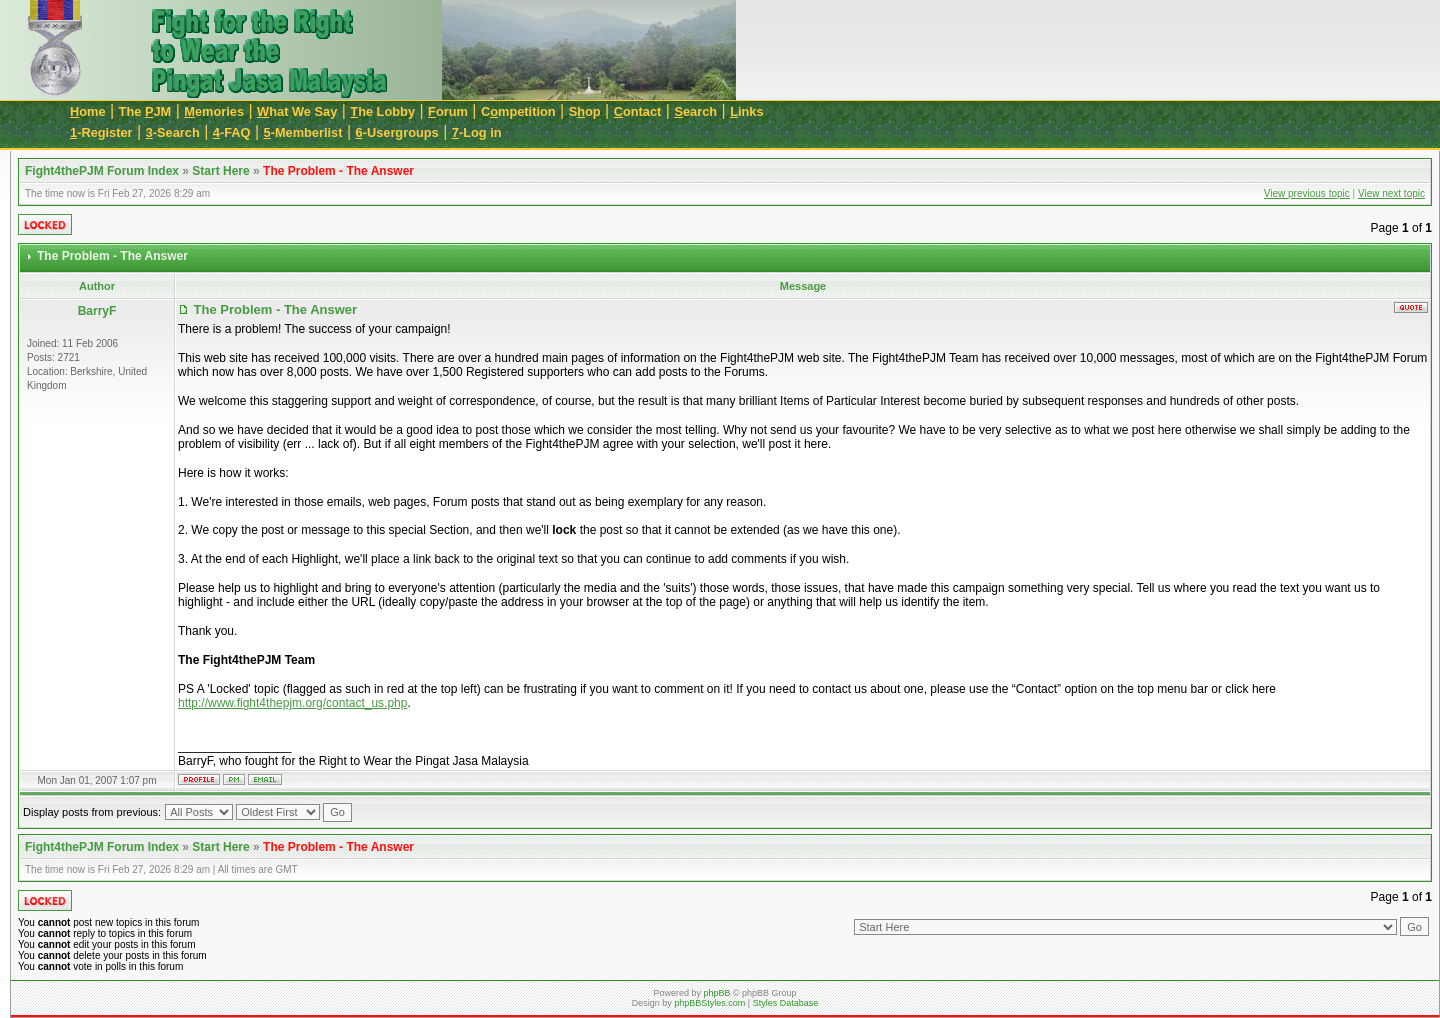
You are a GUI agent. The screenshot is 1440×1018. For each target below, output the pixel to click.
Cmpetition (518, 111)
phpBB (716, 993)
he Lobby (382, 111)
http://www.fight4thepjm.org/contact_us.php (292, 703)
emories (214, 111)
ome (88, 111)
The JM (145, 111)
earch (695, 111)
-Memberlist (303, 132)
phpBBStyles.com (709, 1003)
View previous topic (1307, 193)
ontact (638, 111)
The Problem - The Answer (338, 171)
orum (448, 111)
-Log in (477, 132)
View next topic (1391, 193)
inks (746, 111)
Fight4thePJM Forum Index (102, 171)
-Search (173, 132)
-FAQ (232, 132)
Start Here (220, 171)
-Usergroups (397, 132)
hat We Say (297, 111)
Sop (585, 111)
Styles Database (786, 1003)
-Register (101, 132)
